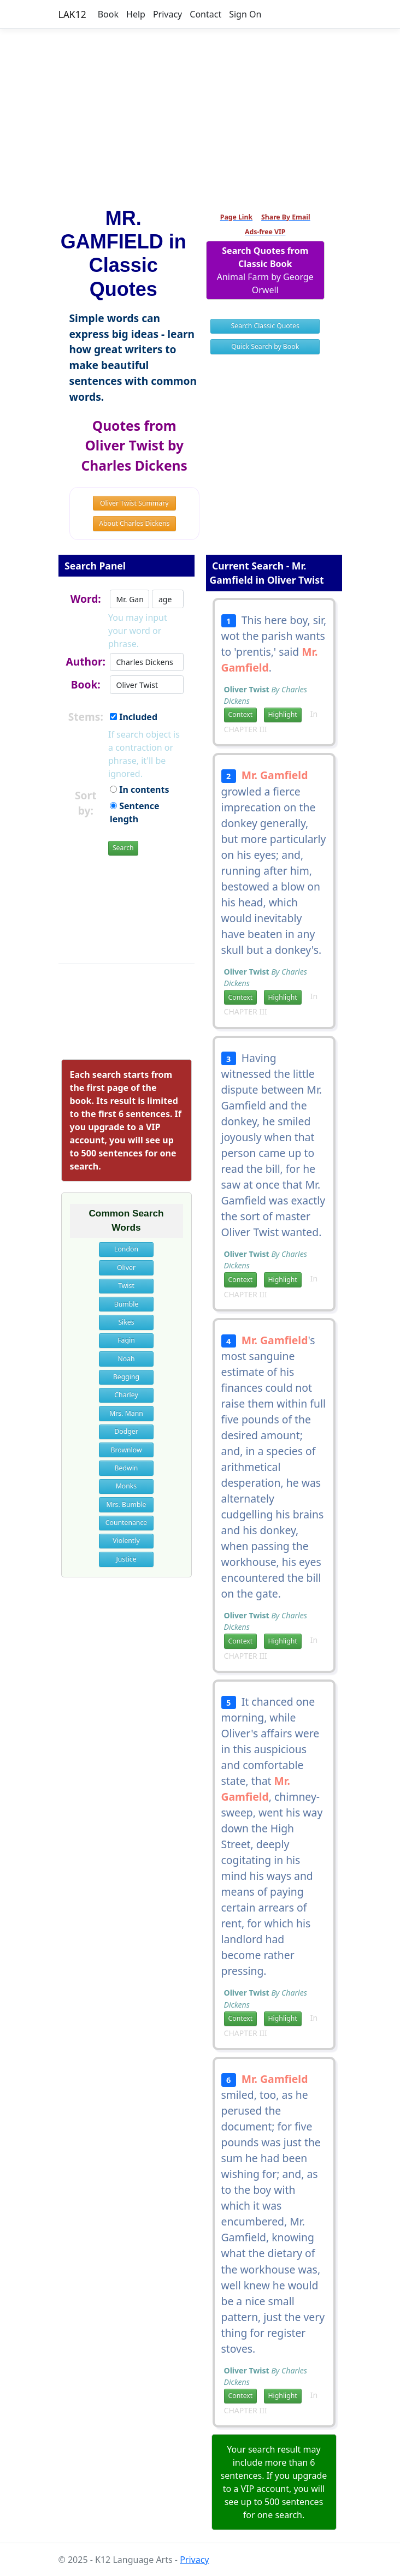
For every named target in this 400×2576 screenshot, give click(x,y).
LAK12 (72, 14)
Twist (126, 1285)
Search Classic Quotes (265, 325)
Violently (126, 1540)
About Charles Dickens (134, 523)
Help (135, 14)
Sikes (126, 1322)
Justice (126, 1559)
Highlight (282, 714)
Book (108, 14)
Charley (126, 1394)
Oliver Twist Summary (134, 503)
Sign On (245, 14)
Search (123, 847)
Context (240, 714)
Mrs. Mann (126, 1413)
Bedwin (126, 1468)
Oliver (126, 1267)
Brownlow (126, 1450)
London (126, 1249)
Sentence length (135, 812)
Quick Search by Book (265, 346)
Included (133, 717)
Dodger (126, 1431)
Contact (205, 14)
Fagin (126, 1340)
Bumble (126, 1304)
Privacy (167, 14)
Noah (125, 1358)
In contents (139, 790)
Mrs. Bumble (126, 1504)
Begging (126, 1376)
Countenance (126, 1522)
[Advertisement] (200, 113)
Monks (126, 1486)
